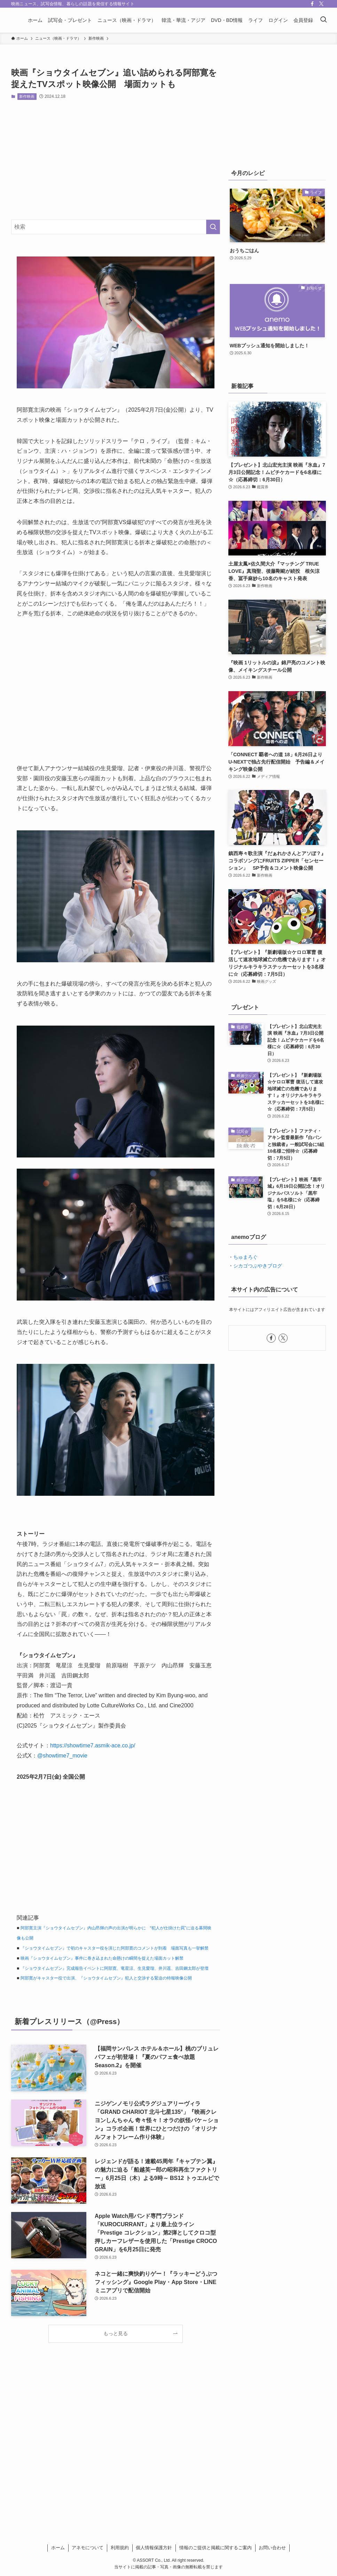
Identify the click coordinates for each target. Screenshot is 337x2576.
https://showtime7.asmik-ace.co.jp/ (92, 1745)
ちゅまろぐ (245, 1257)
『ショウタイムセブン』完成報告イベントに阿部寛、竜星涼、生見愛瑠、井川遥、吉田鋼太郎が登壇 (115, 1968)
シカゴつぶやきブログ (257, 1266)
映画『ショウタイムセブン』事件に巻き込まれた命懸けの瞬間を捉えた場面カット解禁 (102, 1958)
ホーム (58, 2547)
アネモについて (87, 2547)
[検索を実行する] (213, 227)
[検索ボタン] (323, 20)
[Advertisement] (115, 159)
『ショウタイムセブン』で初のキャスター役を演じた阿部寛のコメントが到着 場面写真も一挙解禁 (115, 1948)
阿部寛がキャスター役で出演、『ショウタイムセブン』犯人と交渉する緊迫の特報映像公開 (106, 1978)
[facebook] (312, 4)
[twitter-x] (321, 4)
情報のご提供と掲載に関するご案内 (215, 2547)
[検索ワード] (115, 227)
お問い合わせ (272, 2547)
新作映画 (26, 96)
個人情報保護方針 (154, 2547)
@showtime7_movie (62, 1756)
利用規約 (120, 2547)
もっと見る (115, 2333)
